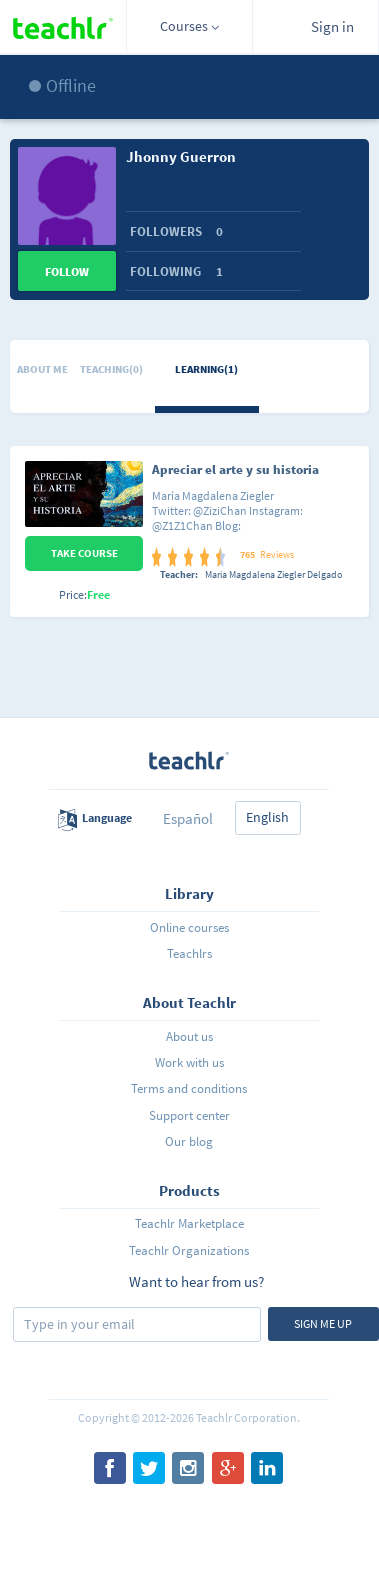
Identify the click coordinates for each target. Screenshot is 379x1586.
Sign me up (323, 1323)
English (267, 817)
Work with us (189, 1062)
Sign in (332, 26)
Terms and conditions (189, 1088)
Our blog (189, 1141)
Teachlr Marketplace (189, 1223)
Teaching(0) (111, 369)
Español (188, 818)
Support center (189, 1115)
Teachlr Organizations (189, 1250)
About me (42, 369)
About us (189, 1036)
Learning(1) (206, 369)
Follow (67, 271)
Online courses (189, 927)
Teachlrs (189, 953)
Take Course (84, 553)
